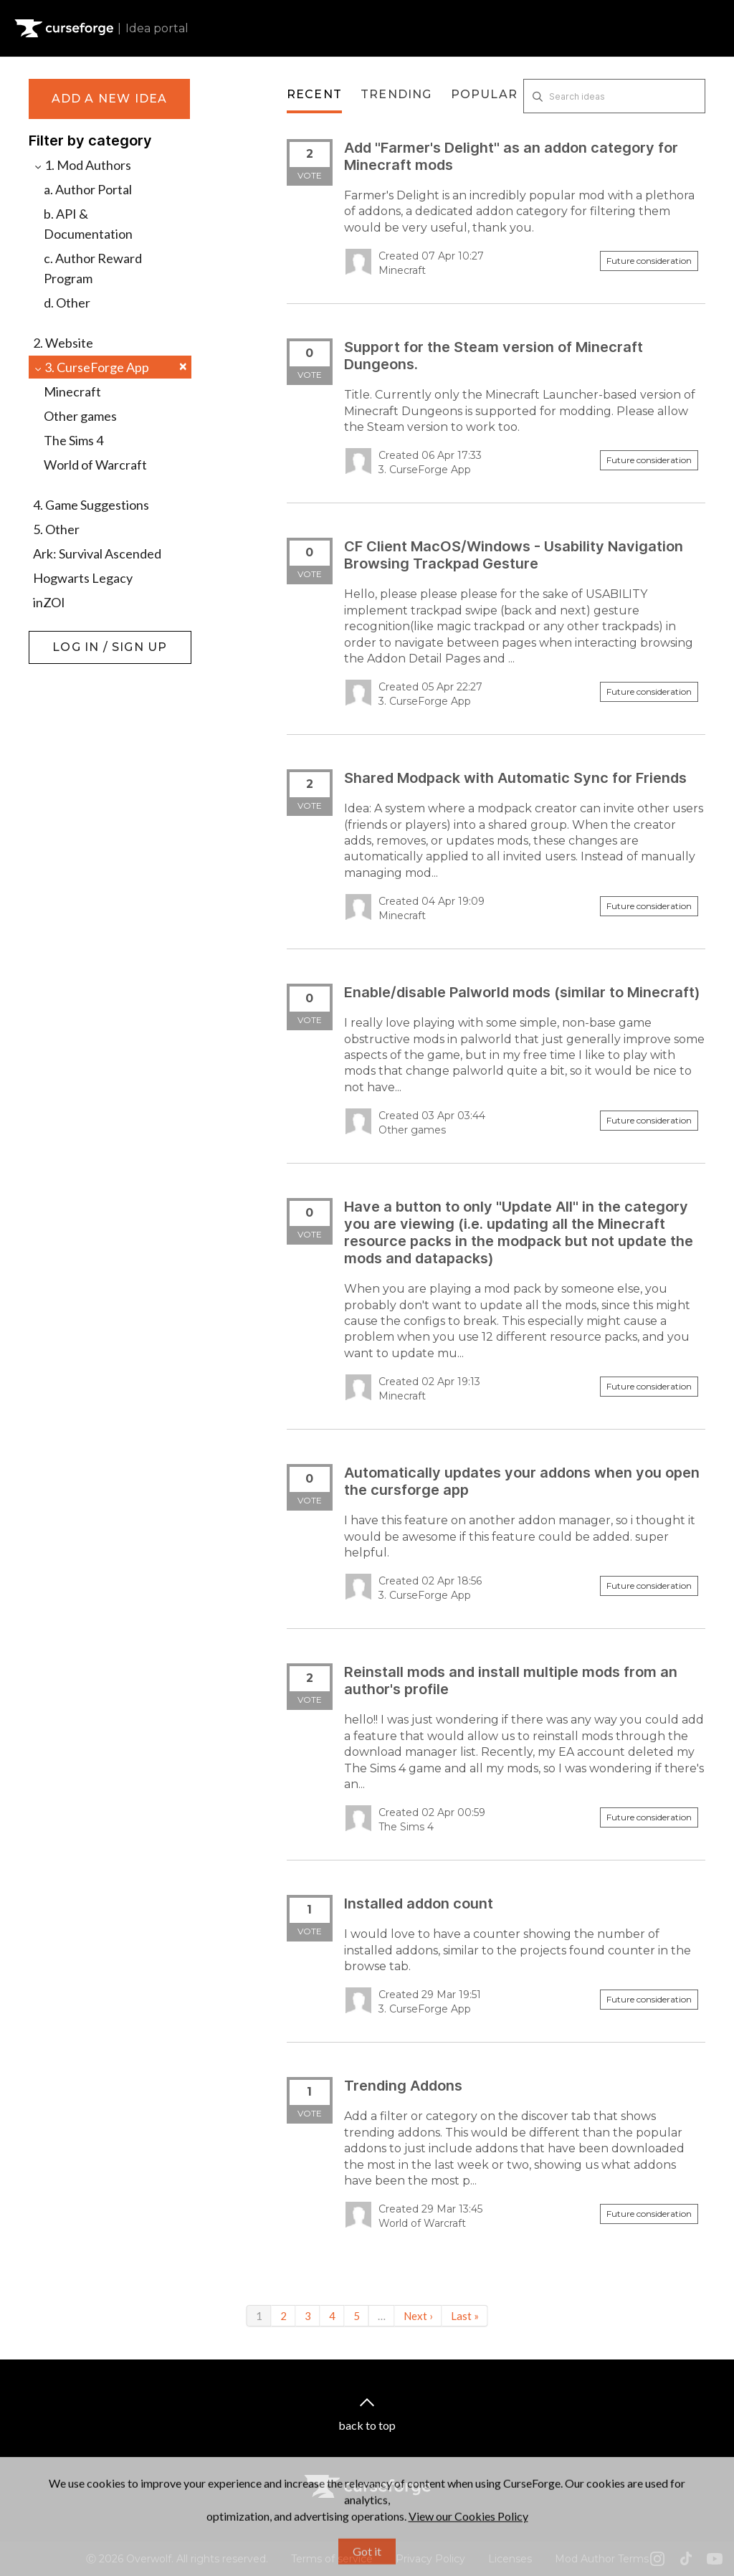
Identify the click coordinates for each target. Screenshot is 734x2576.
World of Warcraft (95, 464)
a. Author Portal (88, 189)
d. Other (67, 302)
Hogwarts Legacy (83, 578)
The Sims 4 (73, 440)
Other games (80, 416)
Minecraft (72, 391)
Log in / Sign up (65, 638)
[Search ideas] (614, 96)
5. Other (56, 529)
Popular (484, 94)
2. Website (63, 343)
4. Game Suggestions (91, 505)
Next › (418, 2315)
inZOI (49, 602)
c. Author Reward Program (93, 268)
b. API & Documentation (88, 224)
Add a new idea (110, 98)
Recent (314, 94)
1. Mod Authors (82, 165)
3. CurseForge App (110, 367)
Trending (396, 94)
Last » (465, 2315)
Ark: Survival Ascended (97, 553)
